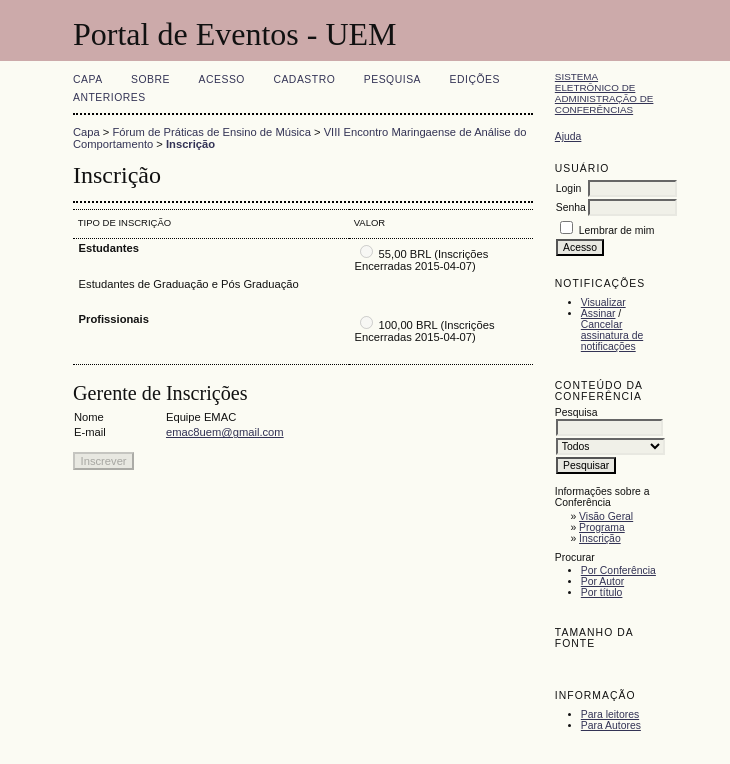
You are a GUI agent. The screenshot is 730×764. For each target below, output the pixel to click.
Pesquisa (392, 79)
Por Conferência (618, 570)
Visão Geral (606, 516)
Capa (88, 79)
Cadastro (304, 79)
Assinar (598, 313)
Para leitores (610, 714)
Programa (602, 527)
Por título (602, 592)
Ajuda (568, 136)
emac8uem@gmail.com (225, 432)
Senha (571, 207)
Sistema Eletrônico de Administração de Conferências (604, 93)
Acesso (222, 79)
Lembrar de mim (617, 230)
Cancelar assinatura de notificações (612, 335)
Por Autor (602, 581)
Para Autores (611, 725)
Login (568, 188)
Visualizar (603, 302)
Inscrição (600, 538)
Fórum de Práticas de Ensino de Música (212, 132)
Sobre (150, 79)
